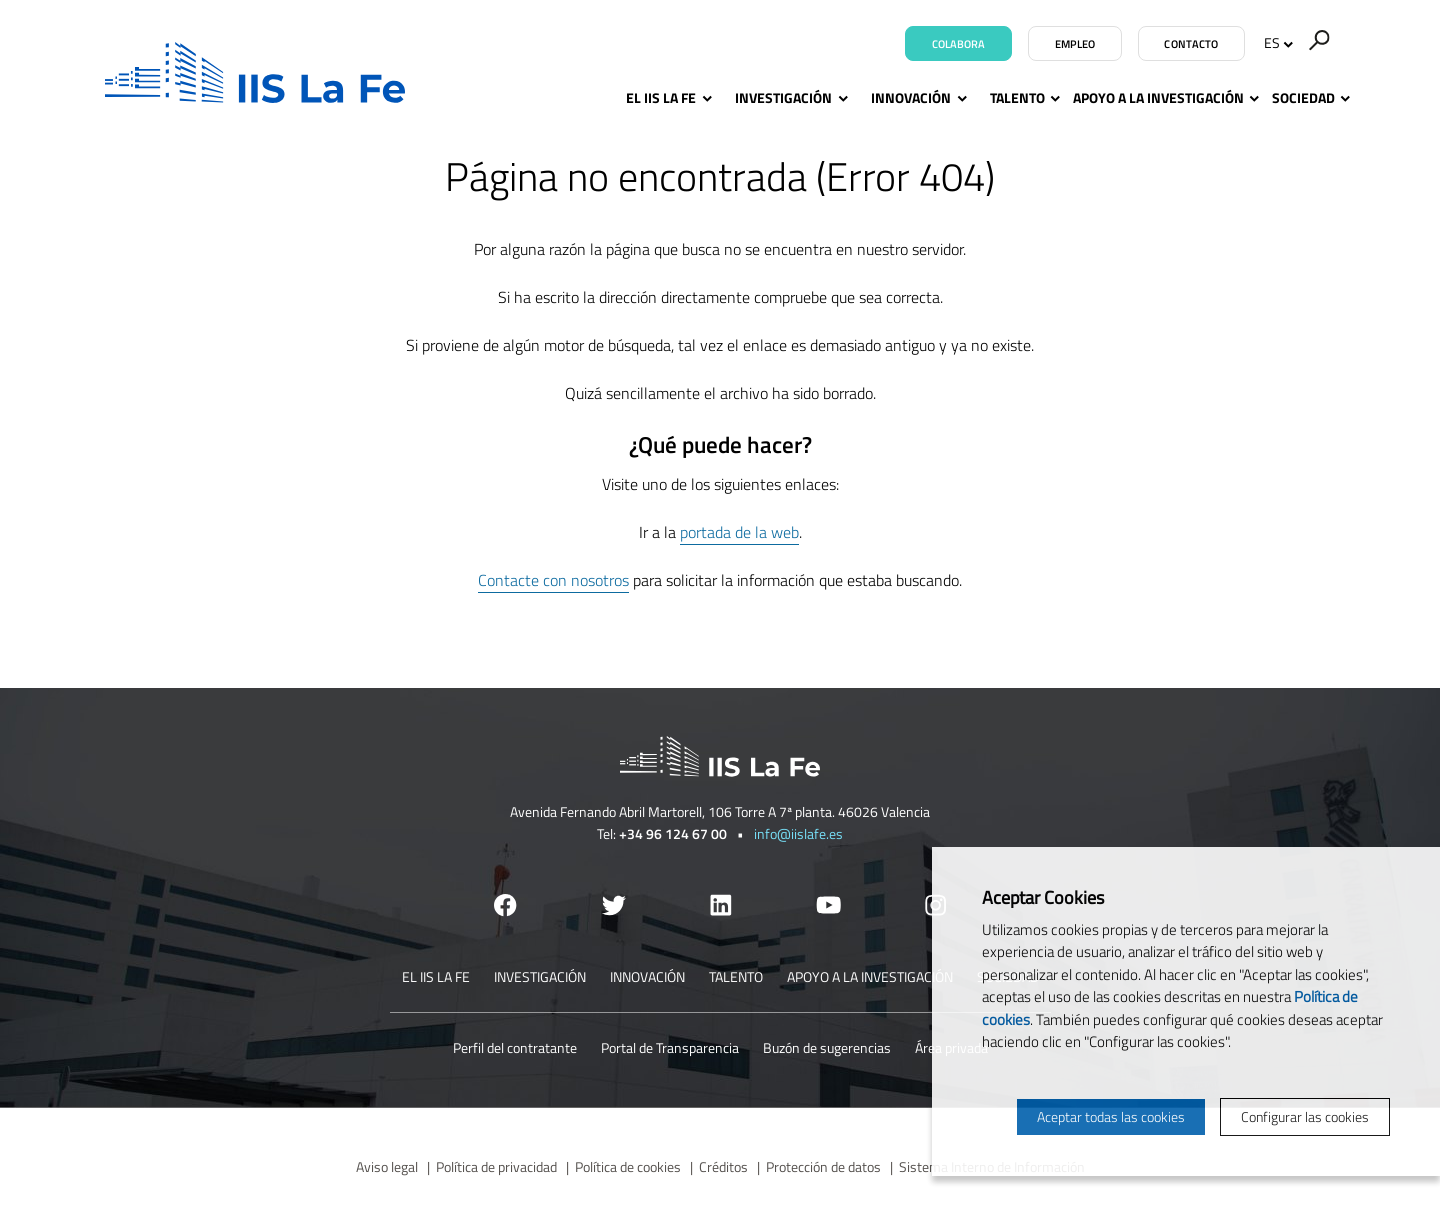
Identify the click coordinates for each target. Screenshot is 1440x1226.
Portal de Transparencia (670, 1047)
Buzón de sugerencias (827, 1047)
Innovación (916, 97)
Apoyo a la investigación (1158, 97)
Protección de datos (823, 1166)
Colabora (959, 44)
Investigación (789, 97)
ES (1278, 42)
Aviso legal (387, 1166)
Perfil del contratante (515, 1047)
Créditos (723, 1166)
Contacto (1191, 44)
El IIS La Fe (666, 97)
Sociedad (1303, 97)
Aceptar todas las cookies (1111, 1116)
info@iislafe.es (798, 833)
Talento (1017, 97)
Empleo (1075, 44)
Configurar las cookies (1305, 1116)
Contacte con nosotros (553, 580)
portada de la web (739, 532)
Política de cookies (628, 1166)
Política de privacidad (496, 1166)
